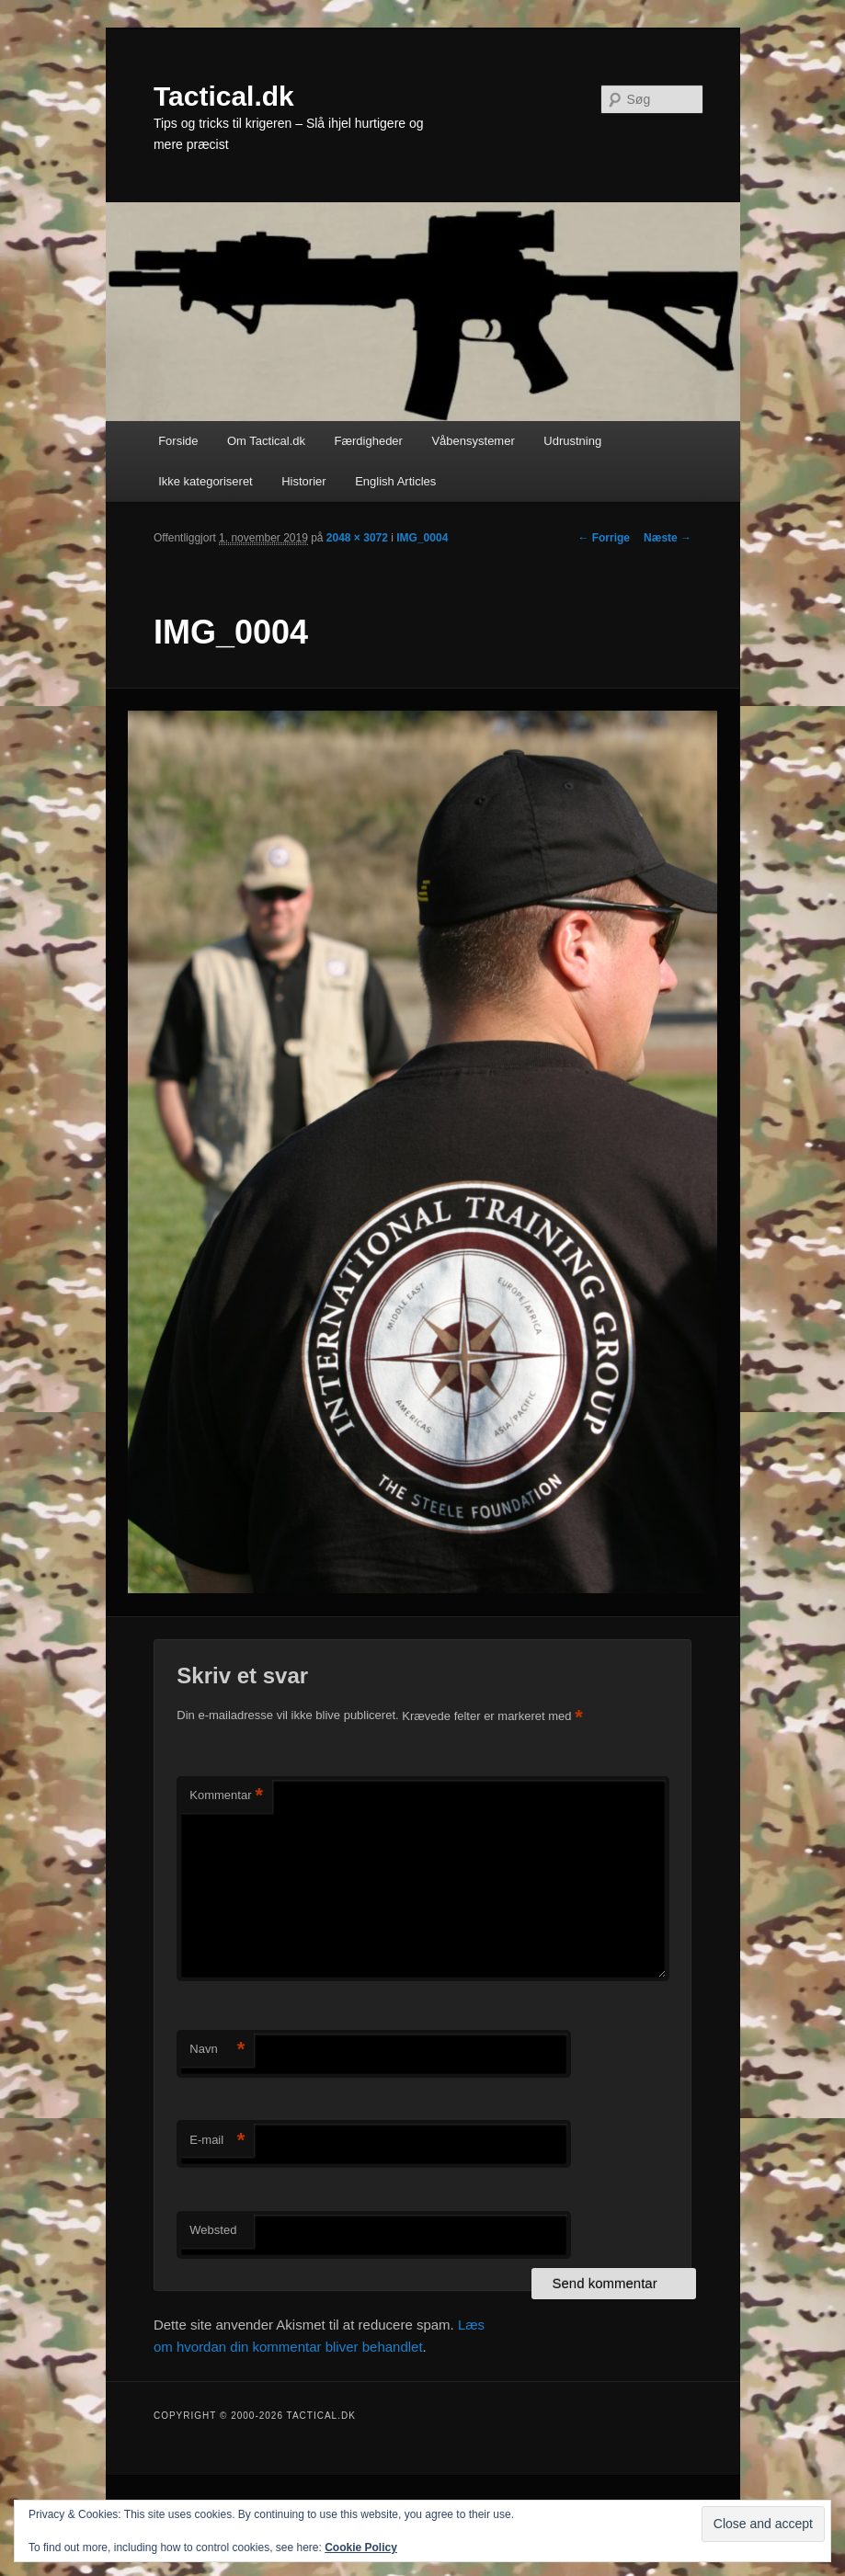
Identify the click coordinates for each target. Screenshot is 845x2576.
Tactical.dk (224, 96)
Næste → (667, 537)
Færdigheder (369, 441)
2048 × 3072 (357, 537)
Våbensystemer (472, 441)
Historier (303, 481)
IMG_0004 (422, 537)
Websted (212, 2230)
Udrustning (572, 441)
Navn (217, 2049)
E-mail (217, 2140)
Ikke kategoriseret (205, 481)
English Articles (395, 481)
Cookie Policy (361, 2547)
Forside (178, 441)
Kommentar (226, 1796)
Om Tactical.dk (266, 441)
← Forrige (603, 537)
